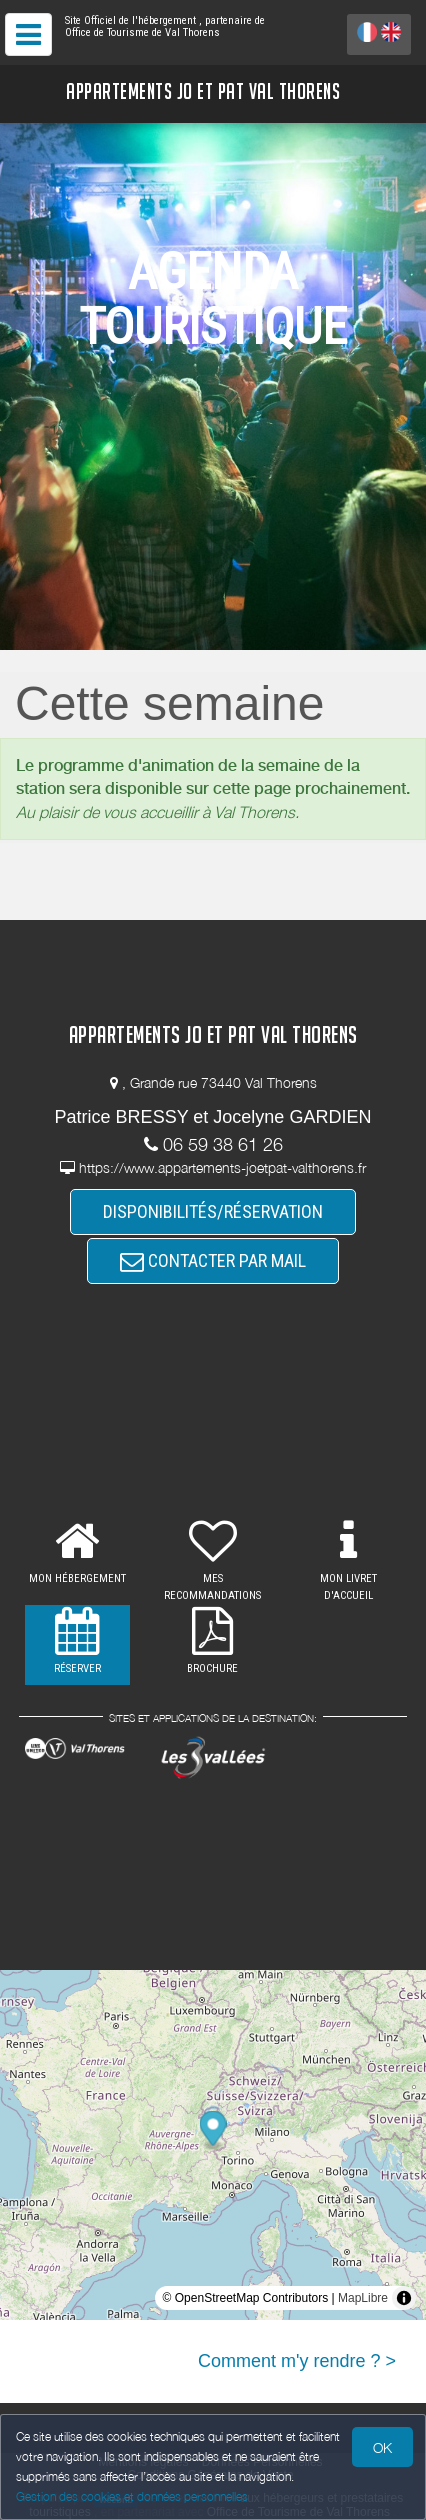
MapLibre (363, 2298)
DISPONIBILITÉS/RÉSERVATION (213, 1211)
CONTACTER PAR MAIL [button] (213, 1260)
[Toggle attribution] (404, 2298)
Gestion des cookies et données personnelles (132, 2496)
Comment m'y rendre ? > (297, 2361)
